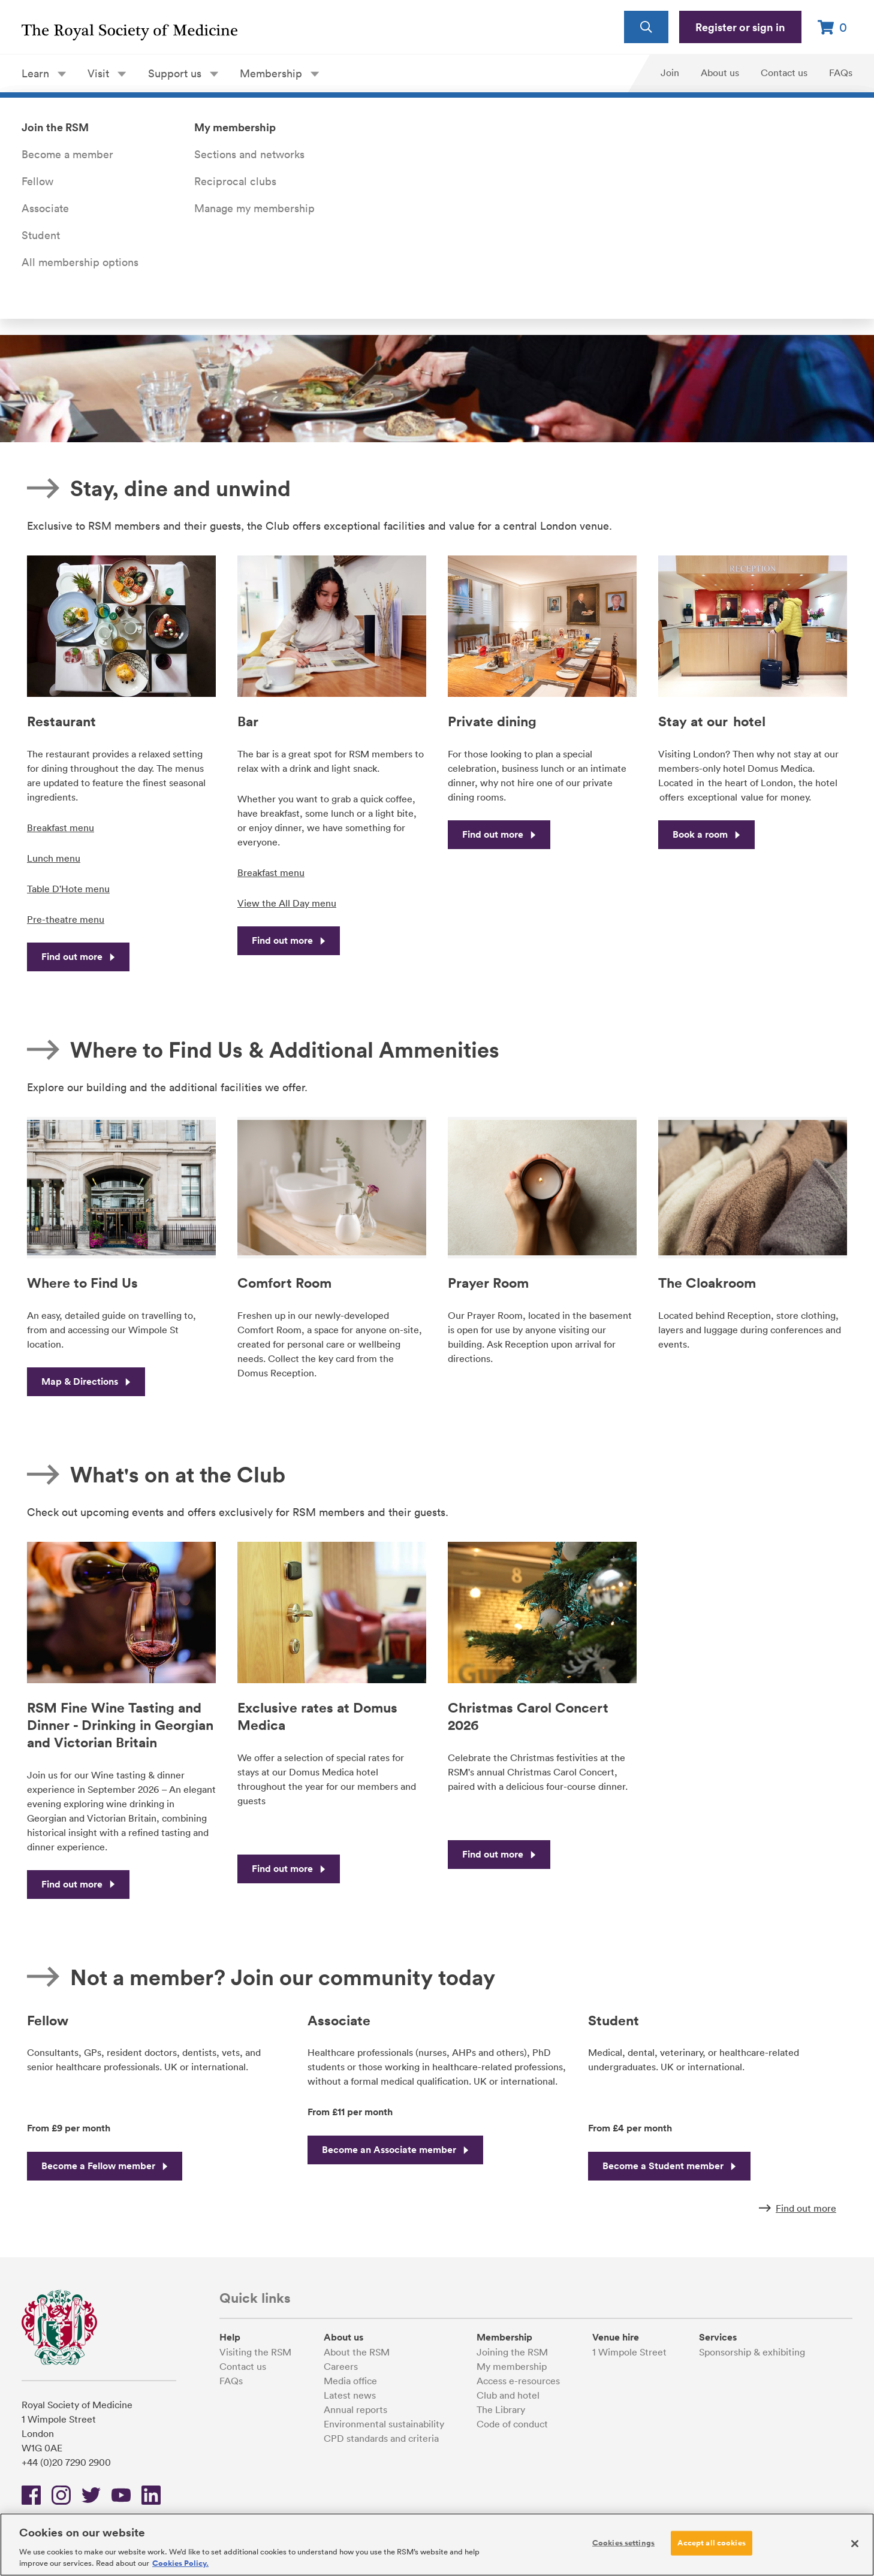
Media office (350, 2381)
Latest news (350, 2395)
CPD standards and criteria (381, 2438)
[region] (437, 2544)
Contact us (784, 72)
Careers (341, 2366)
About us (720, 72)
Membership (279, 73)
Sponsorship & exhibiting (752, 2352)
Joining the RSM (512, 2352)
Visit (107, 73)
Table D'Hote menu (68, 889)
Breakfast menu (60, 827)
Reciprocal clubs (235, 181)
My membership (512, 2366)
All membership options (80, 262)
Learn (44, 73)
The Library (501, 2409)
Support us (183, 73)
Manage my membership (254, 208)
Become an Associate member (395, 2149)
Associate (45, 208)
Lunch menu (53, 858)
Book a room (706, 834)
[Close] (855, 2543)
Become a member (67, 154)
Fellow (37, 181)
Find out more (78, 956)
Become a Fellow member (104, 2166)
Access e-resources (518, 2381)
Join (670, 72)
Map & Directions (86, 1381)
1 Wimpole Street (629, 2352)
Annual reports (355, 2409)
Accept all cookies (711, 2542)
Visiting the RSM (255, 2352)
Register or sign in (740, 27)
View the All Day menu (286, 903)
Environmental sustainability (384, 2424)
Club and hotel (508, 2395)
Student (41, 235)
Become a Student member (669, 2166)
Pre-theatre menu (65, 919)
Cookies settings (623, 2542)
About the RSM (357, 2352)
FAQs (840, 72)
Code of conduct (512, 2424)
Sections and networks (249, 154)
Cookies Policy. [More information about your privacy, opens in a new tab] (180, 2563)
